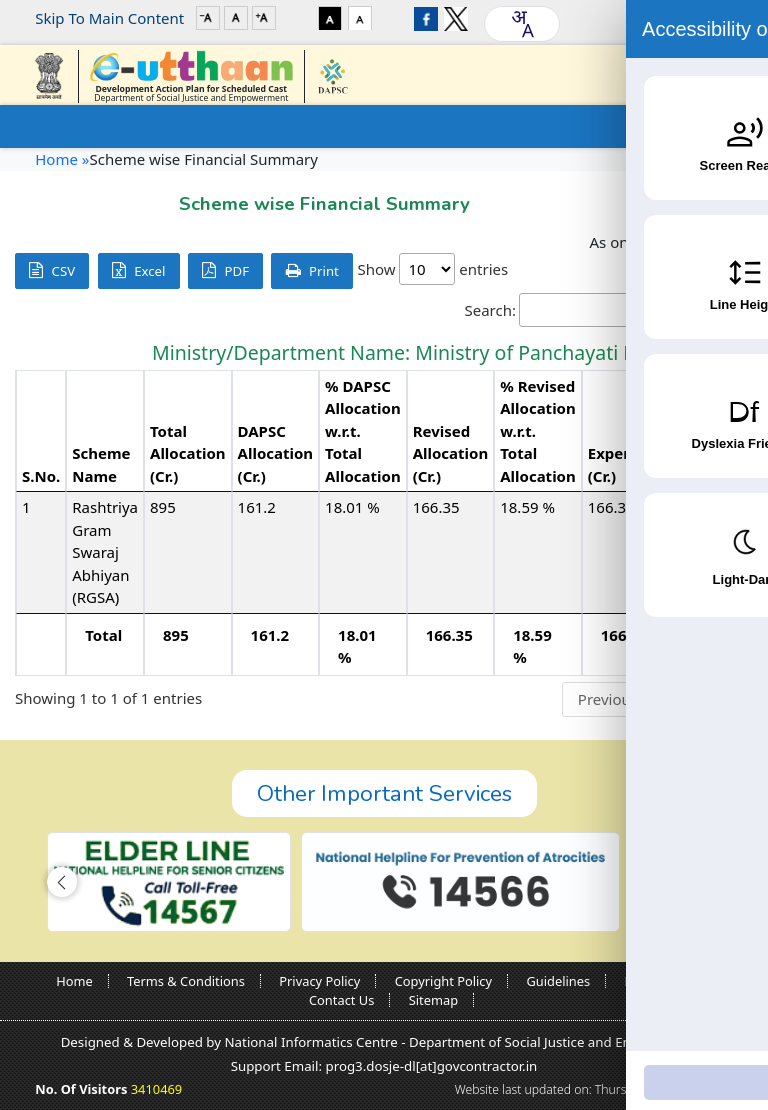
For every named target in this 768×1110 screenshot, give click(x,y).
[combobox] (522, 24)
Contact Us (341, 1000)
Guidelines (558, 981)
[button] (62, 882)
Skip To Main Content (109, 18)
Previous (608, 699)
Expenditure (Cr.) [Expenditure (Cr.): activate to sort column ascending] (633, 464)
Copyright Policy (443, 981)
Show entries (432, 269)
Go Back (692, 199)
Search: (609, 310)
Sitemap (433, 1000)
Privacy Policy (319, 981)
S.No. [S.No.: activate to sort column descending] (41, 476)
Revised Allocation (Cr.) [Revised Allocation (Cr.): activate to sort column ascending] (451, 453)
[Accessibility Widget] (713, 1051)
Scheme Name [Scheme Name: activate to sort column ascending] (101, 464)
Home (74, 981)
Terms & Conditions (186, 981)
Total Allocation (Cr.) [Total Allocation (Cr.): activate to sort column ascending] (188, 453)
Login (687, 18)
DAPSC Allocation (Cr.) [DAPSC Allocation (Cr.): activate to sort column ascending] (276, 453)
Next (721, 699)
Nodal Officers (668, 981)
